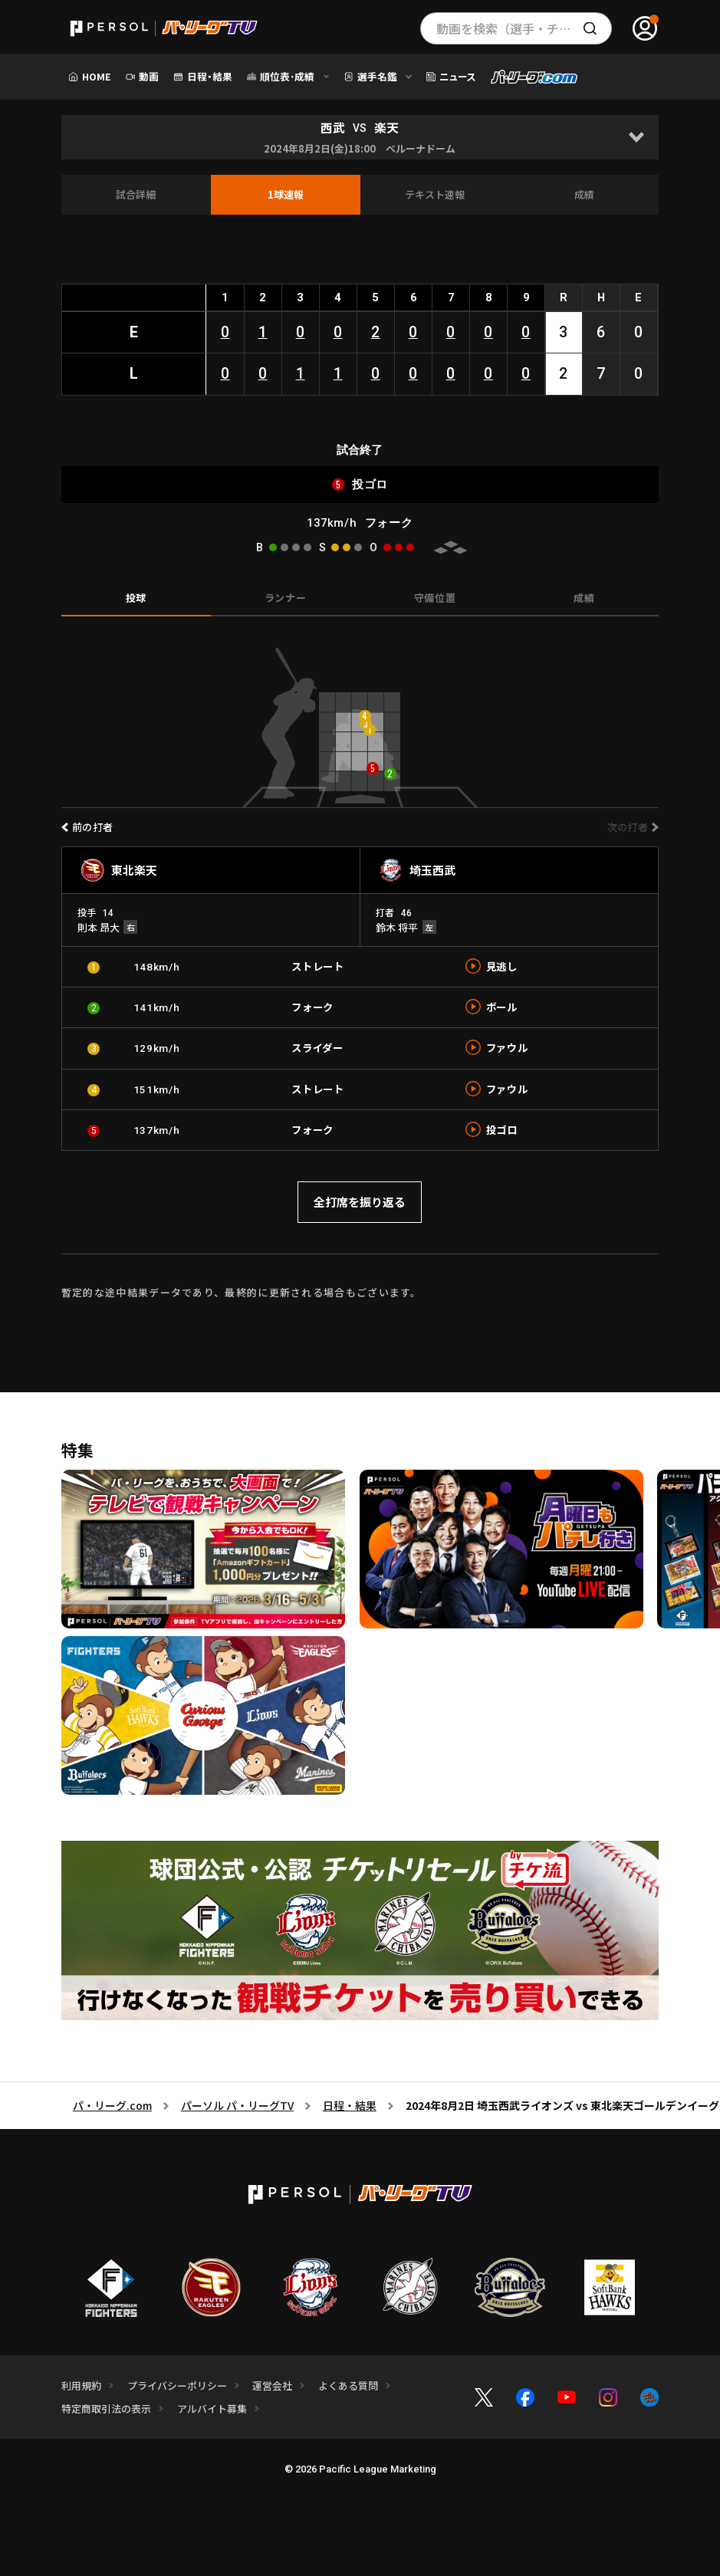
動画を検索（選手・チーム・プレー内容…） (524, 28)
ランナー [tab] (286, 597)
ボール (502, 1006)
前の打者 (92, 827)
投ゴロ (502, 1129)
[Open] (636, 137)
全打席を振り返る (360, 1202)
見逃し (502, 966)
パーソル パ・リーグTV (237, 2105)
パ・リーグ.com (112, 2105)
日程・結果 (349, 2105)
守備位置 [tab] (435, 597)
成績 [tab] (584, 597)
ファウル (507, 1047)
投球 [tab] (136, 597)
